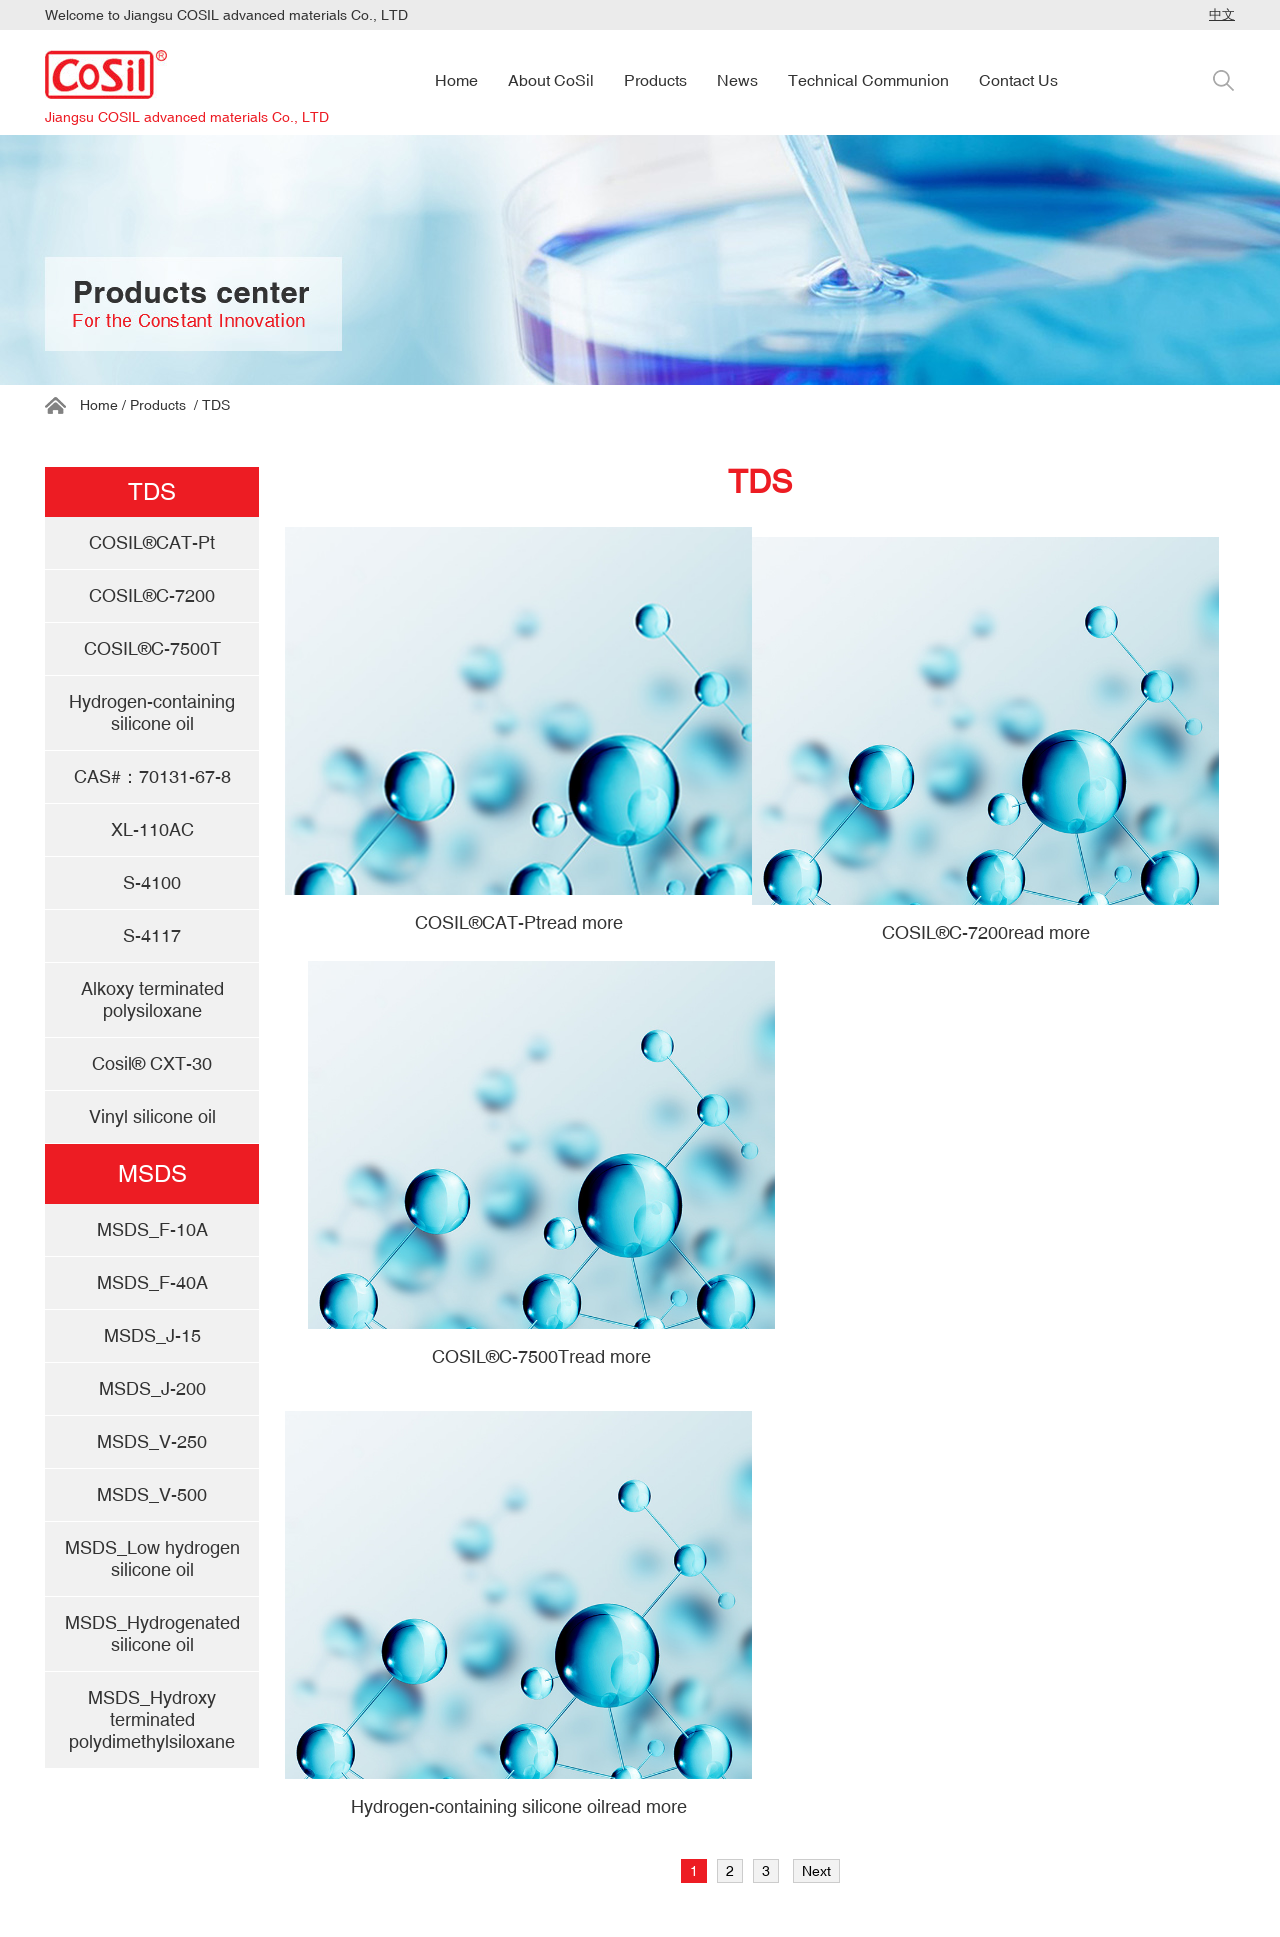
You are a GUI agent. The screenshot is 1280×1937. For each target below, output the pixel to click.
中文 (1222, 14)
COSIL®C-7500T (541, 1356)
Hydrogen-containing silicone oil (519, 1806)
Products (158, 405)
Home (99, 405)
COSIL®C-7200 (986, 932)
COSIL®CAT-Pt (519, 922)
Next (816, 1871)
